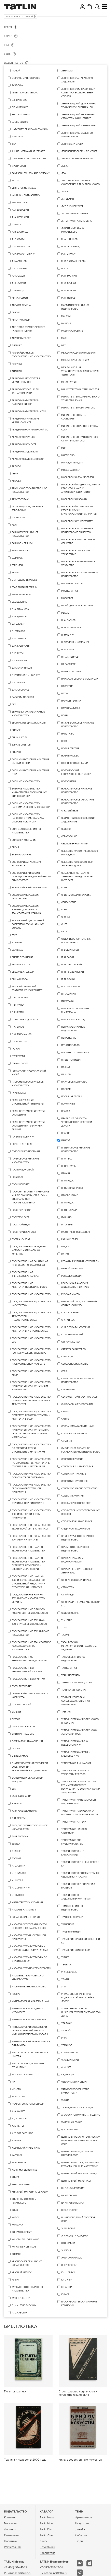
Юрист (65, 2294)
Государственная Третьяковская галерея (25, 1274)
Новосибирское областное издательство (77, 802)
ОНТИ (64, 932)
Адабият (17, 345)
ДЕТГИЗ (16, 1719)
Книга (15, 2177)
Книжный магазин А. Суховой (30, 2192)
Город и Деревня (22, 1144)
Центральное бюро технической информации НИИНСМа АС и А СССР (80, 2140)
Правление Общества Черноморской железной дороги (76, 1122)
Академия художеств (25, 452)
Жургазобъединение (24, 1811)
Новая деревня (70, 748)
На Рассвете (68, 664)
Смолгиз (66, 1441)
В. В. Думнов (19, 616)
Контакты (10, 2517)
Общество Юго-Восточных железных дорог (77, 864)
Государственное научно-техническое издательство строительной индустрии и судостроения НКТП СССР (28, 1582)
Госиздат (17, 1177)
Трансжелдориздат (73, 1917)
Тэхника (66, 1965)
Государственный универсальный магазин (27, 1670)
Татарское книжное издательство (73, 1659)
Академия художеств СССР (28, 459)
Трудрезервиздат (71, 1932)
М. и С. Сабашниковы (73, 261)
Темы (79, 2511)
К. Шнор (16, 2140)
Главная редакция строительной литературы (28, 1102)
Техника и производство (76, 1683)
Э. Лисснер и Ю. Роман (74, 2236)
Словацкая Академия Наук (77, 1426)
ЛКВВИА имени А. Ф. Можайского (72, 230)
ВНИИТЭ (16, 752)
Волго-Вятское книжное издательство (26, 831)
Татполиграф (69, 1668)
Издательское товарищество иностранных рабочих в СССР (29, 1926)
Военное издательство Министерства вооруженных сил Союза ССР (29, 792)
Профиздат (68, 1203)
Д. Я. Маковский (21, 1704)
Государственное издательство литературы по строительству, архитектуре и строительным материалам (31, 1431)
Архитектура (83, 2517)
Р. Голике (66, 1225)
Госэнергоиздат (21, 1686)
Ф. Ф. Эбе (66, 2067)
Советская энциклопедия (77, 1466)
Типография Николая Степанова (74, 1831)
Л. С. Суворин (20, 2313)
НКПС (64, 741)
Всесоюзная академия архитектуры (25, 897)
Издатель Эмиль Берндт (26, 1917)
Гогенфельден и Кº (23, 1137)
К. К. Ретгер (18, 2126)
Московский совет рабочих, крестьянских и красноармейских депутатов (79, 510)
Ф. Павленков (69, 2053)
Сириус (65, 1411)
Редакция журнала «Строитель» (80, 1261)
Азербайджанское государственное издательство (31, 355)
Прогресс (66, 1159)
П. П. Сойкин (68, 979)
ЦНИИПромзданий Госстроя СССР (78, 2219)
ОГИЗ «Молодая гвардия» (76, 895)
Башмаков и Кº (20, 551)
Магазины (10, 2523)
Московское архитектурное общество (78, 541)
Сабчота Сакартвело (73, 1349)
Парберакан (68, 1001)
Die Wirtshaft (20, 107)
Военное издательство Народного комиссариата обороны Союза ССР (28, 818)
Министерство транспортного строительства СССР (79, 439)
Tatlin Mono (47, 2523)
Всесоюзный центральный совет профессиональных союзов (28, 924)
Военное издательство (26, 781)
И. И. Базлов (19, 1873)
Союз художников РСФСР (76, 1521)
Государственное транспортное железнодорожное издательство (31, 1646)
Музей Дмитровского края (77, 605)
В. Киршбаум (19, 660)
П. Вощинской (70, 950)
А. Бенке (16, 224)
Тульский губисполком (75, 1950)
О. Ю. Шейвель (69, 811)
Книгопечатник (21, 2184)
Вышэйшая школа (23, 972)
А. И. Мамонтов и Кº (23, 254)
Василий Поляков (23, 697)
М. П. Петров (68, 298)
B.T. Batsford (19, 100)
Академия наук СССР (24, 444)
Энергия (66, 2250)
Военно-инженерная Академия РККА (30, 772)
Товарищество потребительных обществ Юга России (80, 1875)
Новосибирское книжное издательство (76, 791)
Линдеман (67, 199)
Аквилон (17, 466)
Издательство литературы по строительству (29, 1959)
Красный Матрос (22, 2272)
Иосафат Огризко (22, 2074)
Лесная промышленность (77, 159)
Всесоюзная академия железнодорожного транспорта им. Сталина (26, 909)
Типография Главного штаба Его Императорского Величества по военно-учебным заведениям (80, 1787)
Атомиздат (18, 518)
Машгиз (66, 323)
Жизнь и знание (21, 1796)
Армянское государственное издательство (29, 490)
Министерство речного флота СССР (79, 428)
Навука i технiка (71, 671)
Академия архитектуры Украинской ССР (26, 421)
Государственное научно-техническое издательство (28, 1549)
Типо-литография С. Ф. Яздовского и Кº (74, 1743)
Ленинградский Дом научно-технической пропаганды (79, 105)
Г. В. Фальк (18, 1005)
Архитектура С (20, 499)
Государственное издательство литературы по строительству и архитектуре (31, 1400)
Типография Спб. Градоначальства (72, 1842)
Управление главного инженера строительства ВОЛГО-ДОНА (80, 2012)
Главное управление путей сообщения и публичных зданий (28, 1126)
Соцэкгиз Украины (72, 1496)
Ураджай (66, 2023)
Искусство (18, 2096)
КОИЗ (15, 2210)
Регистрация (12, 2547)
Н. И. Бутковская (71, 627)
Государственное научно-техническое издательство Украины (28, 1598)
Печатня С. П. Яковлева (75, 1052)
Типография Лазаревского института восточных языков (79, 1813)
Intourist (17, 137)
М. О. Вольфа (68, 283)
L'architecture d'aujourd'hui (29, 159)
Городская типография (26, 1151)
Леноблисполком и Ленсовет (79, 151)
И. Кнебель (18, 1880)
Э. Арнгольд (68, 2228)
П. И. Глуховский (71, 964)
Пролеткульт (69, 1166)
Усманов (66, 2045)
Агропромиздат (21, 338)
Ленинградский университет (78, 126)
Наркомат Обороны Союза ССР (79, 679)
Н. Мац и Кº (67, 635)
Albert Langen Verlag (25, 93)
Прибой (30, 16)
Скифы (65, 1419)
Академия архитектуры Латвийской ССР (26, 402)
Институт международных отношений (28, 2065)
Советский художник (74, 1481)
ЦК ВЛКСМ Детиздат (72, 2188)
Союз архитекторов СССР (76, 1503)
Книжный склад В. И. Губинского (24, 2201)
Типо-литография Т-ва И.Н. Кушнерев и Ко (77, 1754)
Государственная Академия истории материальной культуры (29, 1250)
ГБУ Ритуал (18, 1056)
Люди (79, 2541)
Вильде (16, 730)
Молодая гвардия (72, 463)
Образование (69, 836)
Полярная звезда (71, 1096)
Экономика (68, 2243)
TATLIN (15, 181)
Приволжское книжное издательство (75, 1150)
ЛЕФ (63, 173)
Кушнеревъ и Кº (21, 2298)
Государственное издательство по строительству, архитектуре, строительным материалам (31, 1463)
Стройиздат (68, 1595)
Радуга (65, 1247)
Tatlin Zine (46, 2535)
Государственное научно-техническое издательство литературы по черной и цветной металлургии (28, 1563)
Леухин (65, 166)
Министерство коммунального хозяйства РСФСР (80, 399)
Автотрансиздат (21, 320)
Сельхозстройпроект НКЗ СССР (79, 1397)
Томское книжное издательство (72, 1908)
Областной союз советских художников (78, 820)
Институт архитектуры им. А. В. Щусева (30, 2054)
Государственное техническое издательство (30, 1633)
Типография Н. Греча (73, 1822)
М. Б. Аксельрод (70, 246)
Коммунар (18, 2225)
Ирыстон (17, 2089)
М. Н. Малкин (69, 276)
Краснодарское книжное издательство (27, 2263)
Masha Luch (19, 166)
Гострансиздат (21, 1239)
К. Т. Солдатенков (22, 2133)
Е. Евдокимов (20, 1756)
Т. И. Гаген (67, 1620)
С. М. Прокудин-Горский (75, 1327)
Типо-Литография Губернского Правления (80, 1721)
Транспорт (67, 1924)
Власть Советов (21, 745)
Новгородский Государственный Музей (76, 772)
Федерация (67, 2074)
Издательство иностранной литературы (29, 1937)
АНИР (15, 474)
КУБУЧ (15, 2280)
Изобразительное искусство (29, 1987)
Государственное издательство (31, 1294)
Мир (63, 448)
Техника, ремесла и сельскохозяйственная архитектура (75, 1701)
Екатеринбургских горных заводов (27, 1780)
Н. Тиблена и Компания (75, 642)
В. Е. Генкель (19, 638)
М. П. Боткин (68, 290)
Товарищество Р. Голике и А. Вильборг (78, 1886)
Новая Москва (70, 756)
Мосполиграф (69, 591)
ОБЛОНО (66, 829)
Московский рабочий (74, 499)
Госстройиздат (21, 1225)
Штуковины (47, 2547)
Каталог (46, 2511)
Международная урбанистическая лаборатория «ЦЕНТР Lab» (80, 371)
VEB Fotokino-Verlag (24, 188)
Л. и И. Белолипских (24, 2305)
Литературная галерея (74, 213)
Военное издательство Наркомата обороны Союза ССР (31, 805)
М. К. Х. (65, 268)
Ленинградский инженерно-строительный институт (78, 116)
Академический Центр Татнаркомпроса (25, 391)
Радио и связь (69, 1239)
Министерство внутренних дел (80, 389)
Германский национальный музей (29, 1073)
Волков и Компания (24, 840)
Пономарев (68, 1104)
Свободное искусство (74, 1364)
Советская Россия (72, 1459)
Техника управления (73, 1690)
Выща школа (20, 979)
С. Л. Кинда (67, 1320)
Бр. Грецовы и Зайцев (24, 580)
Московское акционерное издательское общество (77, 530)
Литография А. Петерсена (76, 221)
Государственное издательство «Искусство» (31, 1303)
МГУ (63, 345)
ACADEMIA (17, 85)
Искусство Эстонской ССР (27, 2104)
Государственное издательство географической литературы (31, 1351)
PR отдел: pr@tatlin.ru (17, 2573)
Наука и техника (71, 701)
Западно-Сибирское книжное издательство (29, 1827)
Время (15, 847)
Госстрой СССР (20, 1217)
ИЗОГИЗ (16, 1994)
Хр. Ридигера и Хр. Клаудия (77, 2107)
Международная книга (75, 360)
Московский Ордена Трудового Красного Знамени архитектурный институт (80, 488)
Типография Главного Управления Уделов (74, 1772)
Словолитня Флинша (74, 1433)
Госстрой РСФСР (21, 1210)
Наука (65, 693)
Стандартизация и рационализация (72, 1560)
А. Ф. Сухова (19, 283)
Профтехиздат (70, 1210)
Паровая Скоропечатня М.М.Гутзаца (75, 1010)
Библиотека (13, 16)
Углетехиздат (69, 1972)
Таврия (65, 1635)
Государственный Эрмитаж (28, 1679)
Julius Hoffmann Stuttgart (28, 151)
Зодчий (16, 1858)
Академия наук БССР (24, 437)
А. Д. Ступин (19, 239)
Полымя (66, 1089)
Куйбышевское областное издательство (27, 2289)
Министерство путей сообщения (73, 417)
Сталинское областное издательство (75, 1549)
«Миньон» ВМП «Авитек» (26, 195)
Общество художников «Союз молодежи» (79, 853)
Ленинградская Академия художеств (77, 80)
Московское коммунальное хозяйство (78, 563)
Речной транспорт (72, 1269)
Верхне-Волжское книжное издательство (28, 714)
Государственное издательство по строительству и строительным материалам (31, 1448)
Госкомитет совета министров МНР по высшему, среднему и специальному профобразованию (30, 1197)
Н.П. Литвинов (70, 657)
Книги (43, 2541)
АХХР (14, 525)
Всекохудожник (22, 855)
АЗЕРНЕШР (17, 364)
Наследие (67, 686)
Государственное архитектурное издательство (29, 1285)
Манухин (66, 316)
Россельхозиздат (71, 1276)
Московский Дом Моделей (77, 477)
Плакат (65, 1067)
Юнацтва (66, 2287)
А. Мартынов (19, 261)
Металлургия (69, 382)
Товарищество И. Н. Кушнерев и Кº (80, 1864)
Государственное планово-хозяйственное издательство (30, 1611)
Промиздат (68, 1181)
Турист (65, 1957)
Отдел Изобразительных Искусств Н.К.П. (76, 941)
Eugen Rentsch (20, 122)
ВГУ (14, 704)
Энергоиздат (69, 2265)
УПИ (63, 1987)
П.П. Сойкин (68, 994)
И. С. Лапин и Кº (21, 1888)
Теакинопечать (70, 1675)
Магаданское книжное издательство (75, 307)
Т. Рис (64, 1628)
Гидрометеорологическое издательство (27, 1084)
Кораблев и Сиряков (24, 2247)
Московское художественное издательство (79, 574)
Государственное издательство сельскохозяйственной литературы (31, 1488)
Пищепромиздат (71, 1060)
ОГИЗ (64, 888)
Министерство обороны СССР (78, 408)
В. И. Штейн (18, 653)
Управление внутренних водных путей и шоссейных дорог (78, 1997)
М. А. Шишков (69, 239)
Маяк (64, 338)
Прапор (65, 1133)
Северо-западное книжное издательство (77, 1380)
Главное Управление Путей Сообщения (28, 1113)
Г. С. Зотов (18, 1027)
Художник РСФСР (71, 2122)
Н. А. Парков (68, 620)
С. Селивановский (72, 1334)
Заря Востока (20, 1836)
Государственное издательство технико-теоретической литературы (31, 1514)
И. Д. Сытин (18, 1866)
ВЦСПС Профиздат (22, 957)
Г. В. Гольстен (20, 997)
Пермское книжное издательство (73, 1029)
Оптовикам (11, 2535)
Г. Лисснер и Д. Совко (25, 1019)
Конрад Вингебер (22, 2232)
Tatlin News (47, 2517)
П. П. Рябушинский (72, 972)
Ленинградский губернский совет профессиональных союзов (78, 92)
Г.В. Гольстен (19, 1041)
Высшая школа (21, 964)
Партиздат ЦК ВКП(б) (73, 1019)
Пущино (66, 1217)
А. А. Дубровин (20, 210)
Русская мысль (70, 1294)
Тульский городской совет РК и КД (80, 1941)
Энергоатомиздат (72, 2258)
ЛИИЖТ (65, 191)
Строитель (67, 1587)
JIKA (14, 144)
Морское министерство (26, 78)
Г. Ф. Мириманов (21, 1034)
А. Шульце (18, 290)
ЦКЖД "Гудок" (69, 2210)
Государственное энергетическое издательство (30, 1659)
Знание (16, 1851)
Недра (64, 715)
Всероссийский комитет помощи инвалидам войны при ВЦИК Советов (31, 876)
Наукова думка (70, 708)
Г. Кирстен (18, 1012)
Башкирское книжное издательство (25, 534)
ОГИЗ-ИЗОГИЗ (68, 902)
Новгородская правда (74, 763)
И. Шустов (18, 1895)
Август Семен (20, 298)
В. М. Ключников (22, 668)
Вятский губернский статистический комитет (27, 988)
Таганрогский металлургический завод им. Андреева (79, 1646)
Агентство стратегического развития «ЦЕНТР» (28, 329)
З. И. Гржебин (19, 1818)
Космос (16, 2254)
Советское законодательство (79, 1488)
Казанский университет (26, 2148)
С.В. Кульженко (70, 1342)
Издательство (15, 2511)
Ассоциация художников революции (27, 508)
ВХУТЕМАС (17, 950)
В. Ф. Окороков (20, 690)
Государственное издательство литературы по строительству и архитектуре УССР (31, 1415)
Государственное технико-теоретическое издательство (29, 1622)
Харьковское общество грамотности (75, 2091)
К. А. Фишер (18, 2111)
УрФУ (64, 2038)
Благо (15, 572)
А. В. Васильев (20, 232)
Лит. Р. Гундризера (72, 206)
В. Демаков (18, 631)
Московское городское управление (75, 552)
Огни (64, 910)
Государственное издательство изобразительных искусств (31, 1362)
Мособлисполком (72, 583)
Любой (16, 71)
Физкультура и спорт (74, 2082)
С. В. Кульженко (70, 1313)
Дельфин (17, 1712)
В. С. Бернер (18, 682)
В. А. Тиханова (20, 609)
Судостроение (70, 1613)
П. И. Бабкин (68, 957)
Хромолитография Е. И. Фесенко (80, 2115)
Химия (65, 2100)
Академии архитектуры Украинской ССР (26, 380)
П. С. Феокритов (70, 986)
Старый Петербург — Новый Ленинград (77, 1571)
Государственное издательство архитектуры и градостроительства (31, 1316)
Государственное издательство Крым (31, 1373)
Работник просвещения (75, 1232)
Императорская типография (29, 2020)
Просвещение (69, 1195)
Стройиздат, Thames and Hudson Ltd (80, 1604)
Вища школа (19, 737)
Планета (66, 1074)
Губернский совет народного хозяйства (29, 1695)
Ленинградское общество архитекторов (77, 135)
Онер (64, 924)
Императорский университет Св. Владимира (31, 2043)
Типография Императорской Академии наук (78, 1802)
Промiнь (66, 1173)
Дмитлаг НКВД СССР (23, 1734)
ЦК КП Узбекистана (72, 2203)
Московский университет (77, 521)
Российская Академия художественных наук (75, 1285)
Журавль (17, 1803)
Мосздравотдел (70, 470)
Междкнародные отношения (78, 353)
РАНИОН (65, 1254)
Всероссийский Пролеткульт (29, 888)
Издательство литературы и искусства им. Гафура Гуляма (30, 1948)
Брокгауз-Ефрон (21, 594)
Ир (13, 2082)
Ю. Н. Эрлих (68, 2272)
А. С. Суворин (19, 268)
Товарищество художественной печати (76, 1897)
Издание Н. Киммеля (24, 1910)
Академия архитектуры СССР (29, 411)
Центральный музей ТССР (76, 2181)
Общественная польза (74, 844)
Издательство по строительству (31, 1968)
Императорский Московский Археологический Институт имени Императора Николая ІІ (30, 2030)
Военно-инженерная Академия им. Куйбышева (30, 761)
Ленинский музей (72, 144)
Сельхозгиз (68, 1389)
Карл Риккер (19, 2162)
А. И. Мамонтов (21, 246)
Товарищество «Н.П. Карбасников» (73, 1853)
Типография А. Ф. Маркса (76, 1763)
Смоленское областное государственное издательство (80, 1450)
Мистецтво (67, 455)
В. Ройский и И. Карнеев (26, 675)
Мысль (65, 613)
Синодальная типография (77, 1404)
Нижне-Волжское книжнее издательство (77, 725)
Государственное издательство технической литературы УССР (31, 1527)
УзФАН (65, 1979)
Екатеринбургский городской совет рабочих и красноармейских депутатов (30, 1767)
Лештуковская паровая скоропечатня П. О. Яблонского (80, 182)
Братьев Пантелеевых (24, 587)
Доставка (10, 2529)
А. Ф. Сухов (18, 276)
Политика (10, 2541)
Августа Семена (21, 305)
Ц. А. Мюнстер (69, 2129)
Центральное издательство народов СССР (77, 2153)
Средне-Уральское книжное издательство (78, 1538)
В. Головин (18, 624)
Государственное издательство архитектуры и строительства (31, 1329)
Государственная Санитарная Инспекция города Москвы (30, 1263)
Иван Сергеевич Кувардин (27, 1902)
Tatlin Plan (46, 2529)
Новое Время (69, 781)
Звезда (16, 1844)
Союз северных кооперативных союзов (80, 1512)
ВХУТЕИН (17, 943)
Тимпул (66, 1712)
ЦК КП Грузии (69, 2195)
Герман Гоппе (20, 1063)
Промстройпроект (72, 1188)
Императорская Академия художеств (27, 2010)
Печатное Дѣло (70, 1045)
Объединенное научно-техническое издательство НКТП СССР (77, 876)
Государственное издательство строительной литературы (31, 1501)
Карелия (17, 2155)
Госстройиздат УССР (24, 1232)
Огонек (65, 917)
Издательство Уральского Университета (27, 1977)
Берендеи (17, 565)
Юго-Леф (66, 2280)
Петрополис (68, 1038)
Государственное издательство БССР (31, 1340)
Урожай (66, 2031)
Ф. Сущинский (70, 2060)
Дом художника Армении (27, 1741)
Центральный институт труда (79, 2173)
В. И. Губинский (21, 646)
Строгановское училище (76, 1580)
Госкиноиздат (20, 1184)
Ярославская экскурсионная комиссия (79, 2304)
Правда (65, 1111)
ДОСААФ (16, 1748)
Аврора (16, 312)
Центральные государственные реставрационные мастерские (80, 2164)
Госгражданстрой (23, 1170)
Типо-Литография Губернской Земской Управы (79, 1732)
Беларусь (17, 558)
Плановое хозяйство (74, 1082)
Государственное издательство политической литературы (31, 1476)
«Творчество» (20, 202)
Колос (15, 2217)
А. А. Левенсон (20, 217)
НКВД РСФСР (68, 734)
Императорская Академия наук (31, 2001)
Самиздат (67, 1356)
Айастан (17, 371)
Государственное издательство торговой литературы (31, 1538)
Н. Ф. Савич (67, 649)
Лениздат (67, 71)
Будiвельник (19, 602)
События (81, 2535)
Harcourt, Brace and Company (30, 129)
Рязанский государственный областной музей (79, 1303)
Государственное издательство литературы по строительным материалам (31, 1386)
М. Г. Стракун (69, 254)
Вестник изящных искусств (29, 723)
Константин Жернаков (25, 2239)
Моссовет (67, 598)
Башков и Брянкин (23, 543)
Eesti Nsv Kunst (21, 115)
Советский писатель (73, 1474)
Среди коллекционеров (75, 1529)
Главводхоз (19, 1093)
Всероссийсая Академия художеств (27, 864)
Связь (64, 1371)
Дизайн (80, 2529)
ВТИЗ (14, 935)
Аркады (16, 481)
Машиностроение (72, 331)
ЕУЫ (14, 1789)
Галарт (16, 1049)
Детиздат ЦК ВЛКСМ (23, 1726)
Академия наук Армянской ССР (30, 430)
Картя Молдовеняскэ (24, 2170)
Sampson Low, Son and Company (31, 173)
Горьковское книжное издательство (25, 1161)
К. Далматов (19, 2118)
